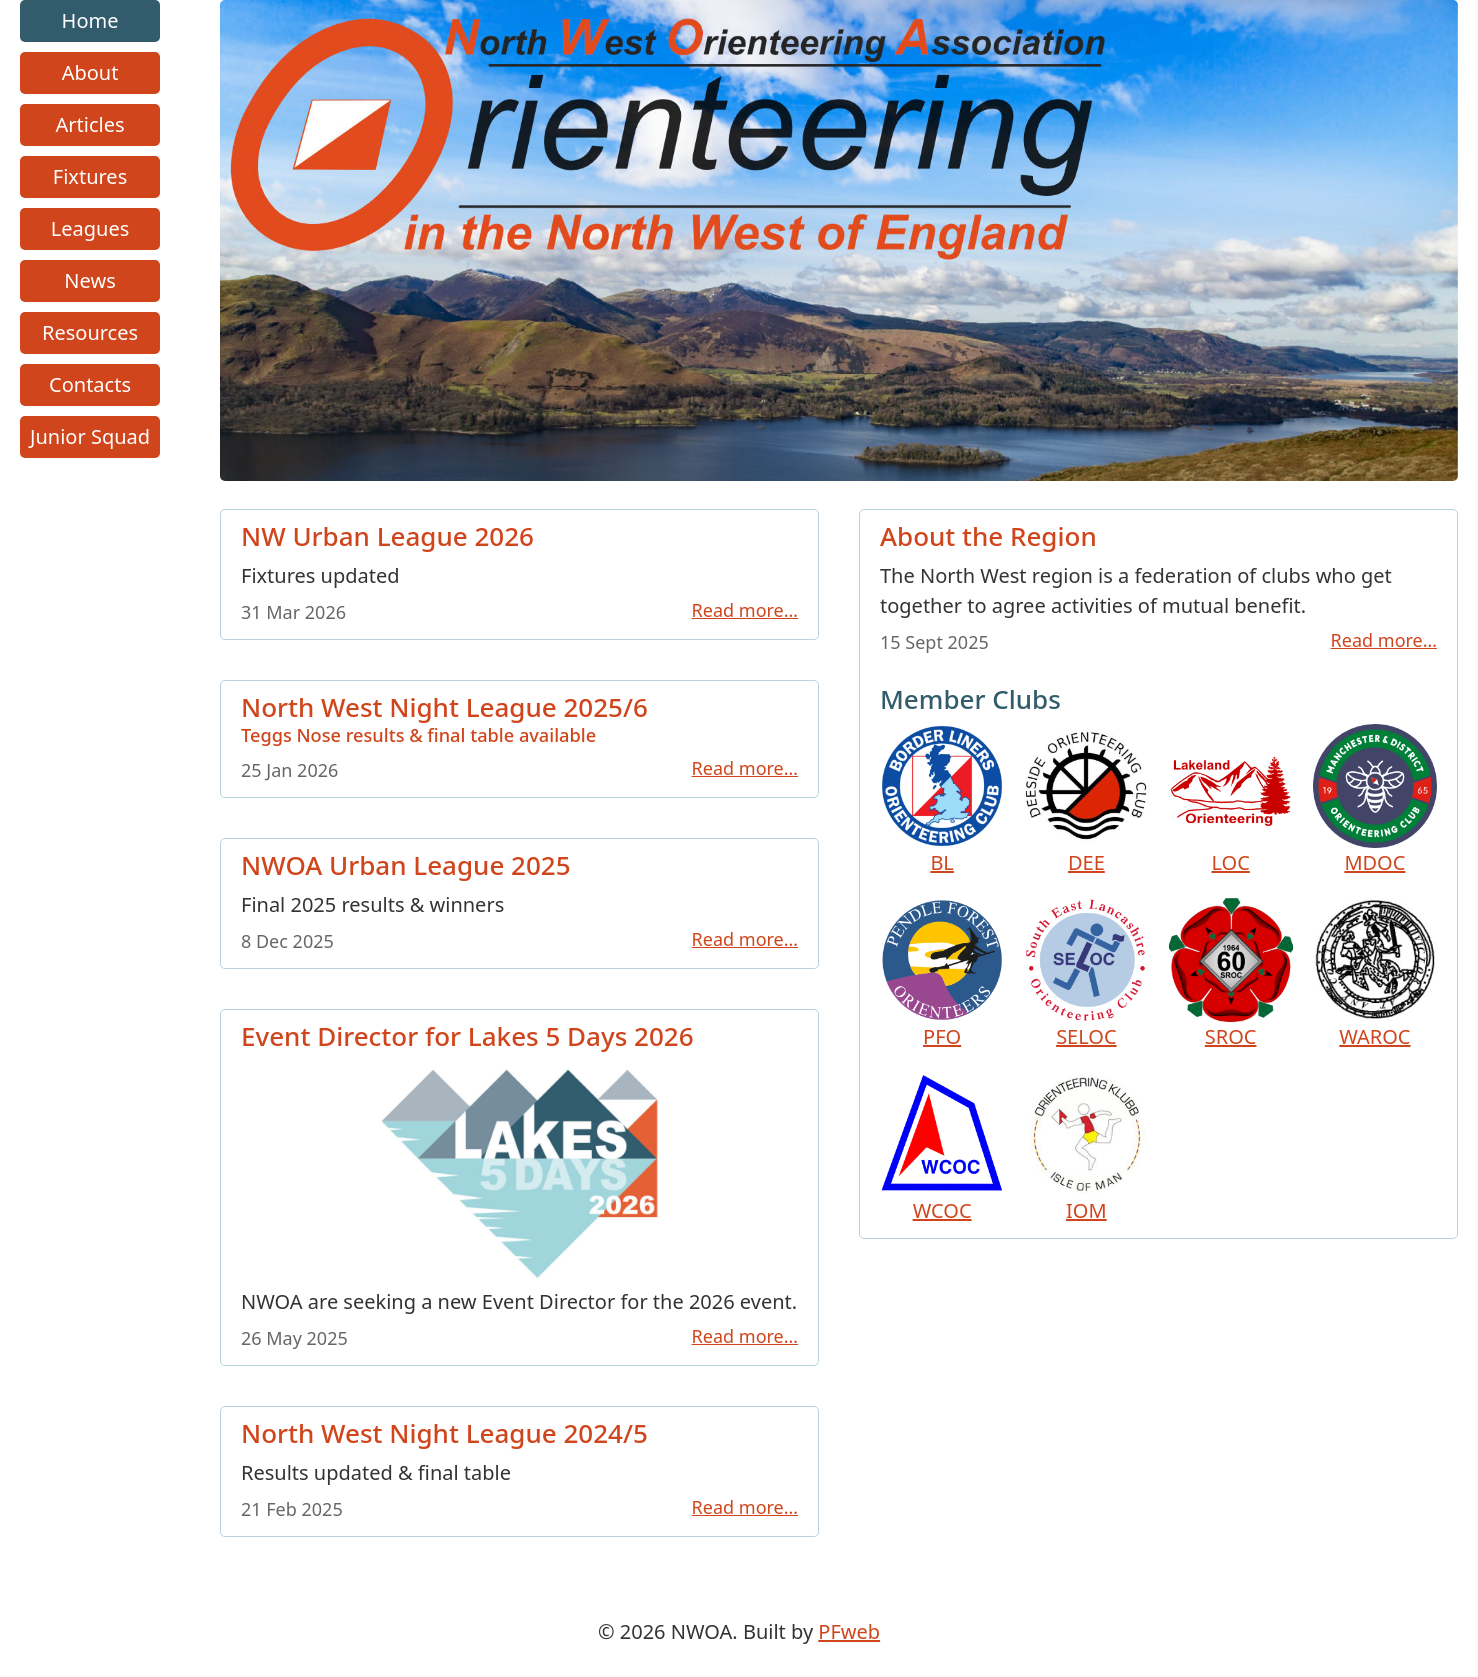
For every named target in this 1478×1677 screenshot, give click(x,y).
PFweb (849, 1631)
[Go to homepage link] (839, 473)
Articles (90, 124)
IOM (1086, 1148)
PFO (942, 974)
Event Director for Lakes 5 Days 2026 (467, 1036)
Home (90, 20)
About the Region (988, 536)
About (90, 72)
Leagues (90, 228)
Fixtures (90, 176)
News (89, 280)
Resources (90, 332)
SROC (1231, 974)
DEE (1086, 800)
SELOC (1086, 974)
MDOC (1375, 800)
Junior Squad (90, 436)
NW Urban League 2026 (387, 536)
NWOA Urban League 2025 (406, 866)
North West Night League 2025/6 (519, 717)
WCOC (942, 1148)
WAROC (1375, 974)
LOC (1231, 800)
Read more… (745, 610)
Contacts (90, 384)
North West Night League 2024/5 (444, 1434)
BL (942, 800)
